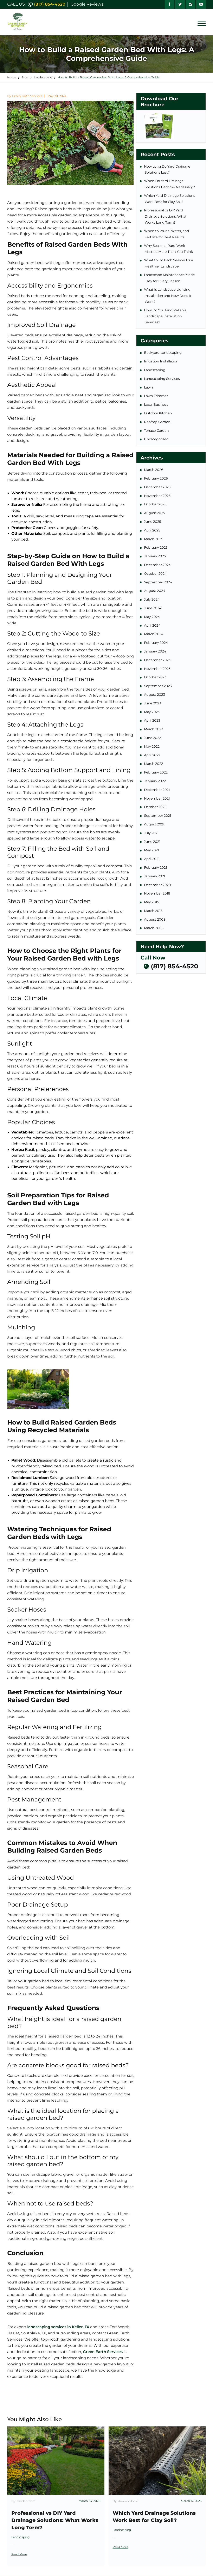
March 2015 (153, 911)
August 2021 (154, 824)
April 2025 (152, 530)
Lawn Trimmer (156, 396)
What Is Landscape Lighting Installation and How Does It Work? (168, 296)
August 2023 (155, 695)
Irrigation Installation (161, 361)
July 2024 (152, 599)
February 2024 (156, 643)
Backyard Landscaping (163, 353)
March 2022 (154, 764)
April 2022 (152, 755)
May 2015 (152, 902)
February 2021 (156, 867)
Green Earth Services (103, 2351)
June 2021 (152, 842)
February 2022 (156, 772)
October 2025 (155, 504)
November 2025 (157, 496)
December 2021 (157, 790)
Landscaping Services (162, 379)
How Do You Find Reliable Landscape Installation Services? (166, 316)
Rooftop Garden (157, 422)
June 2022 (153, 738)
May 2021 (152, 850)
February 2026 (156, 478)
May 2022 (152, 746)
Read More (19, 2554)
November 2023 (157, 669)
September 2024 (158, 582)
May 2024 (152, 617)
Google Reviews (87, 4)
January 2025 (155, 556)
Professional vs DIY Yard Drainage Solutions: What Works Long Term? (166, 216)
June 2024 (153, 608)
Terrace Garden (157, 431)
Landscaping (155, 370)
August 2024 (155, 591)
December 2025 (157, 487)
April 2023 (152, 720)
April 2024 (153, 625)
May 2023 (152, 712)
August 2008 (155, 919)
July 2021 (152, 833)
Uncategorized (157, 439)
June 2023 (153, 703)
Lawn (149, 387)
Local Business (156, 405)
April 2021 (152, 859)
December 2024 (158, 565)
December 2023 (157, 660)
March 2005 (154, 928)
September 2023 (158, 686)
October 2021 (155, 807)
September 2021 (158, 816)
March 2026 (154, 470)
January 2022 (155, 781)
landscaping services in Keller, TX (58, 2327)
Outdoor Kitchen (158, 413)
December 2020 (158, 885)
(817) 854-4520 (49, 4)
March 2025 (154, 539)
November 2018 (157, 893)
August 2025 (155, 513)
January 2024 (155, 651)
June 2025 (153, 522)
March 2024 (154, 634)
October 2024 (156, 574)
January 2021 (155, 876)
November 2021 (157, 798)
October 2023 (155, 677)
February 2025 (156, 547)
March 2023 (154, 729)
